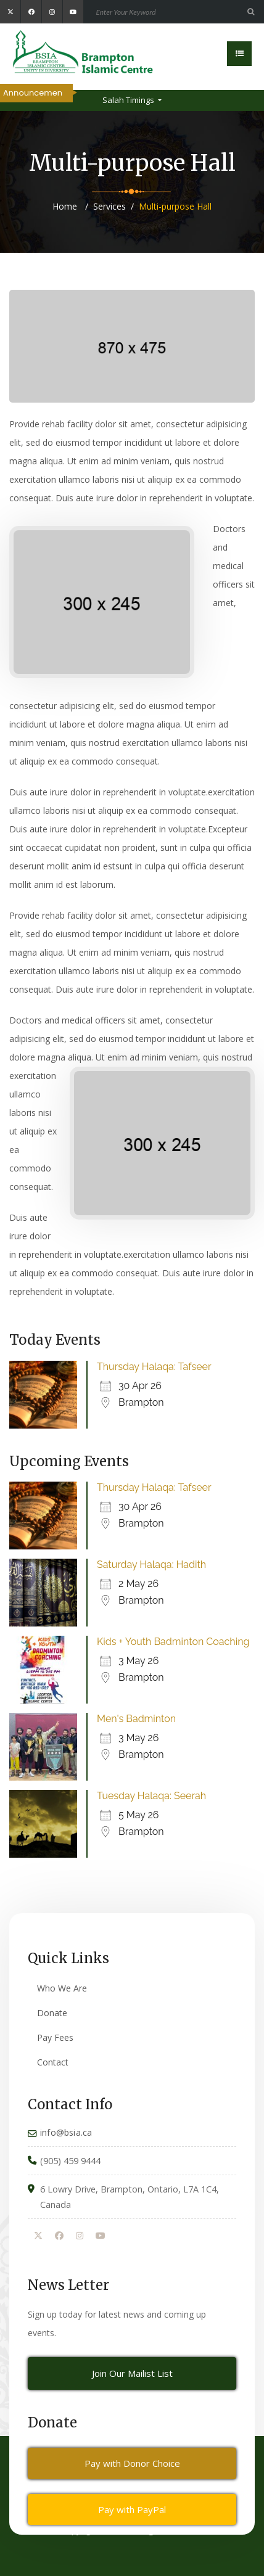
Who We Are (62, 1988)
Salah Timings (129, 99)
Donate (52, 2013)
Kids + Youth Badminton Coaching (173, 1641)
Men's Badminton (136, 1719)
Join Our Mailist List (132, 2373)
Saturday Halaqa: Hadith (151, 1564)
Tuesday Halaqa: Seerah (151, 1796)
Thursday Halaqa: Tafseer (154, 1366)
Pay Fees (55, 2037)
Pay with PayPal (132, 2509)
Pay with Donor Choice (132, 2463)
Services (109, 206)
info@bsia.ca (66, 2132)
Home (64, 206)
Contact (52, 2062)
